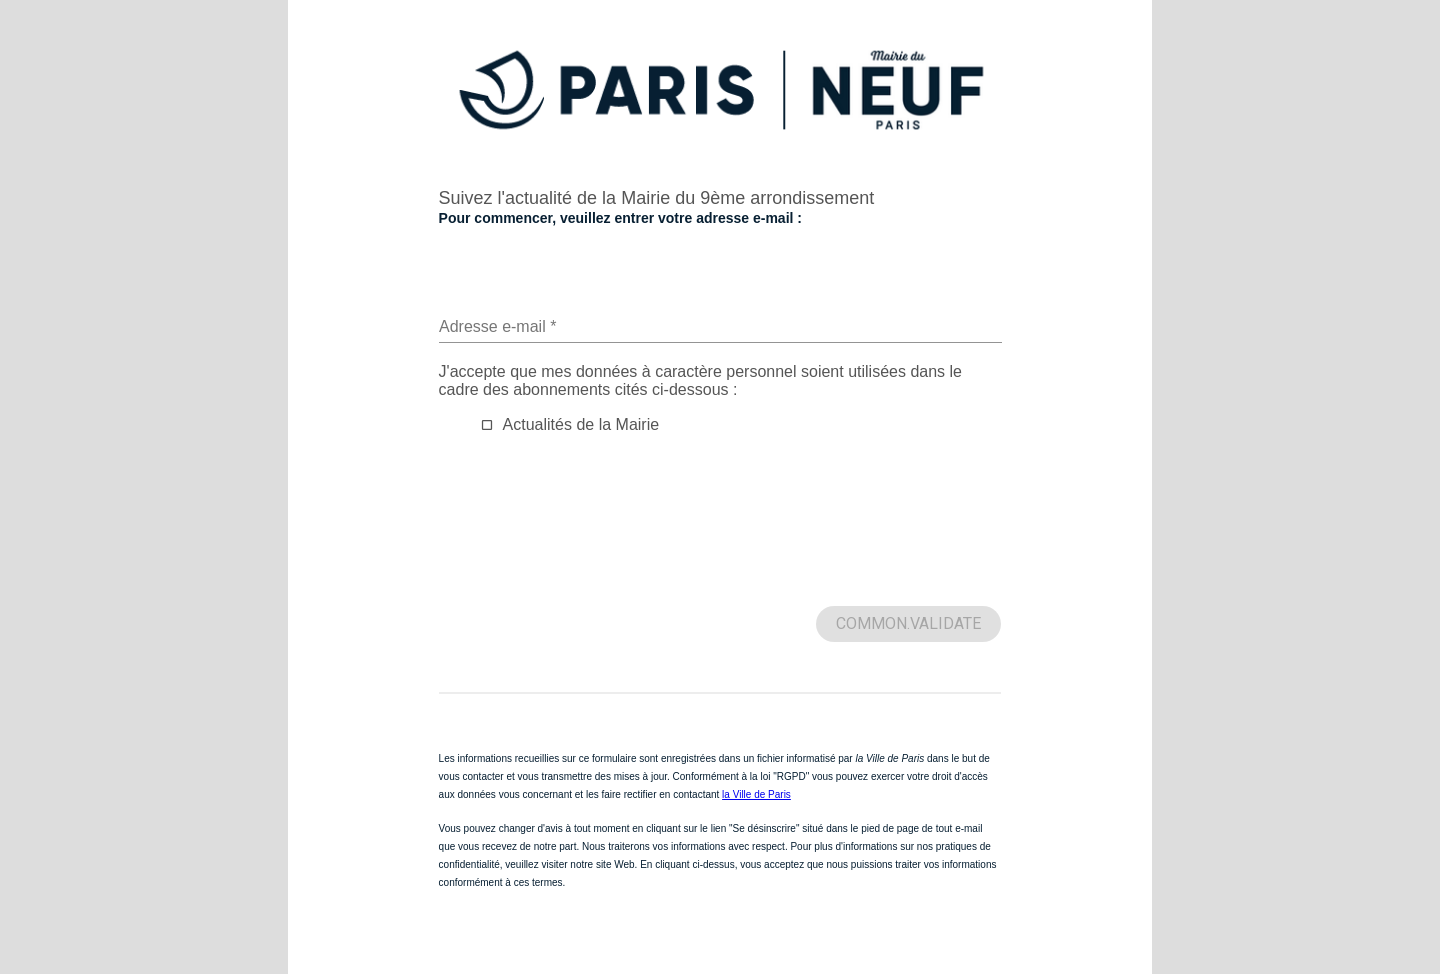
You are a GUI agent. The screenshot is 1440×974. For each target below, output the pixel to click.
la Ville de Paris (756, 794)
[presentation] (591, 537)
